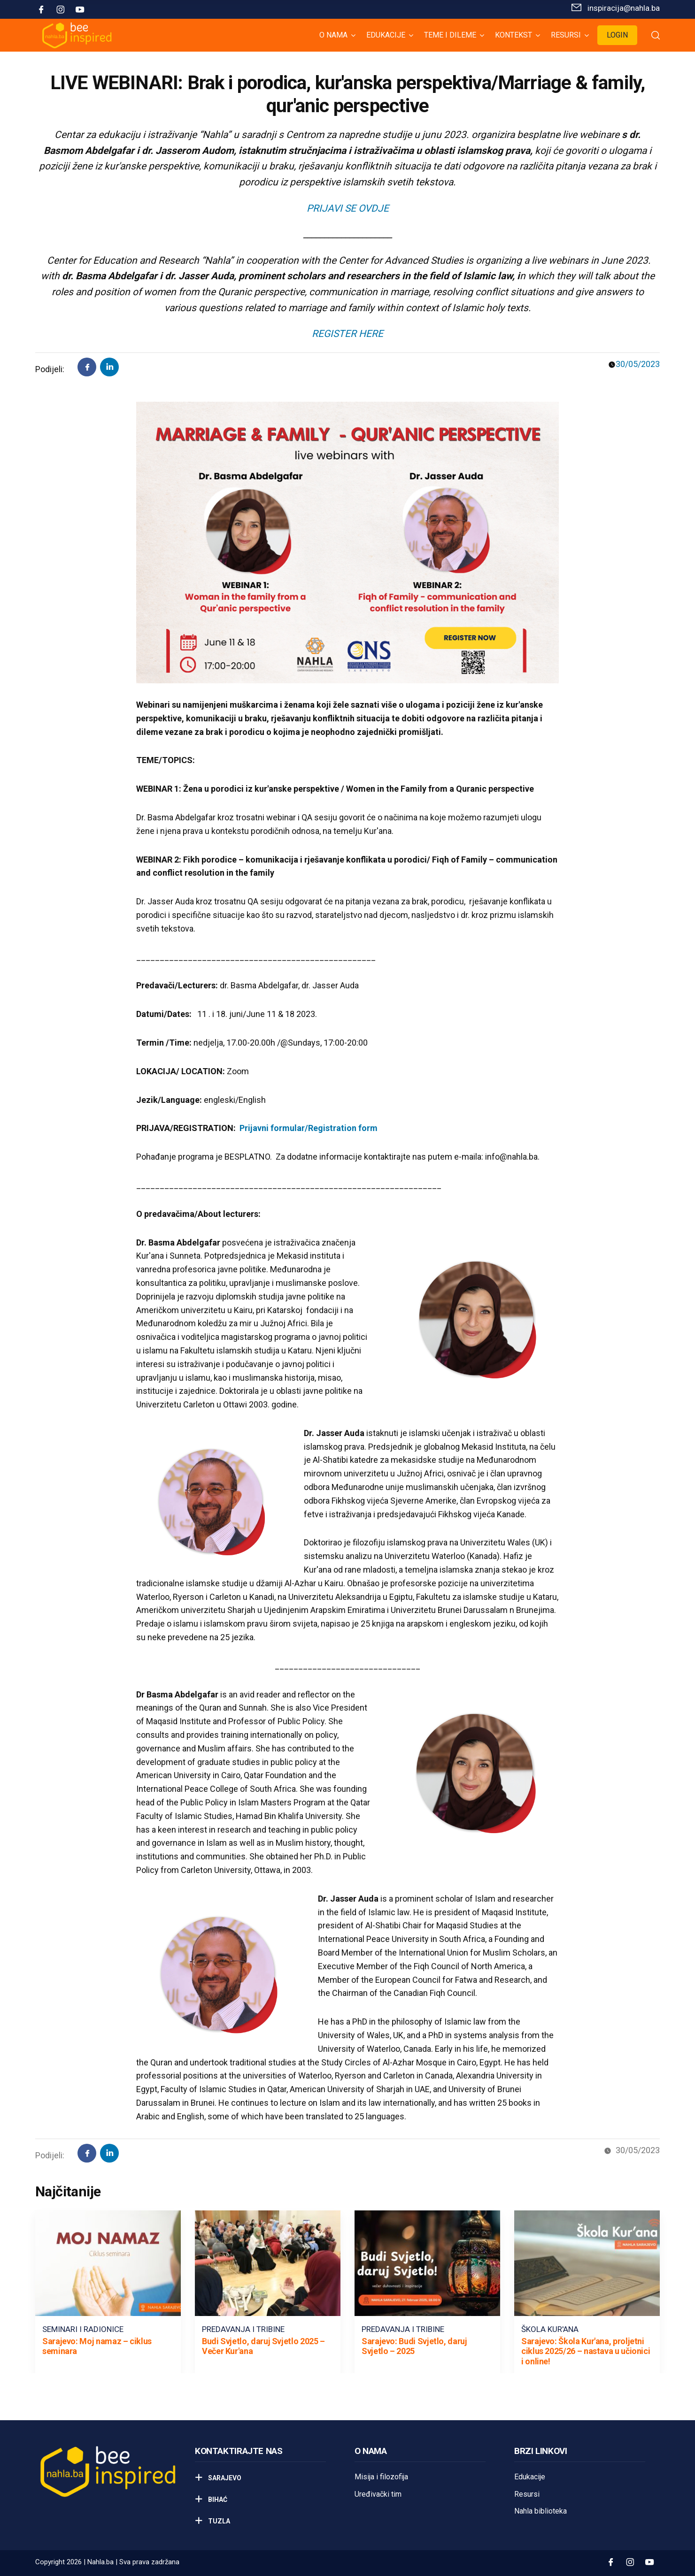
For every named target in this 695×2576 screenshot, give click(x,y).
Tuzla (218, 2521)
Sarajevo (224, 2478)
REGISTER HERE (347, 333)
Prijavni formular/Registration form (308, 1128)
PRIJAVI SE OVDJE (348, 208)
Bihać (217, 2499)
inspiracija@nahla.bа (623, 8)
